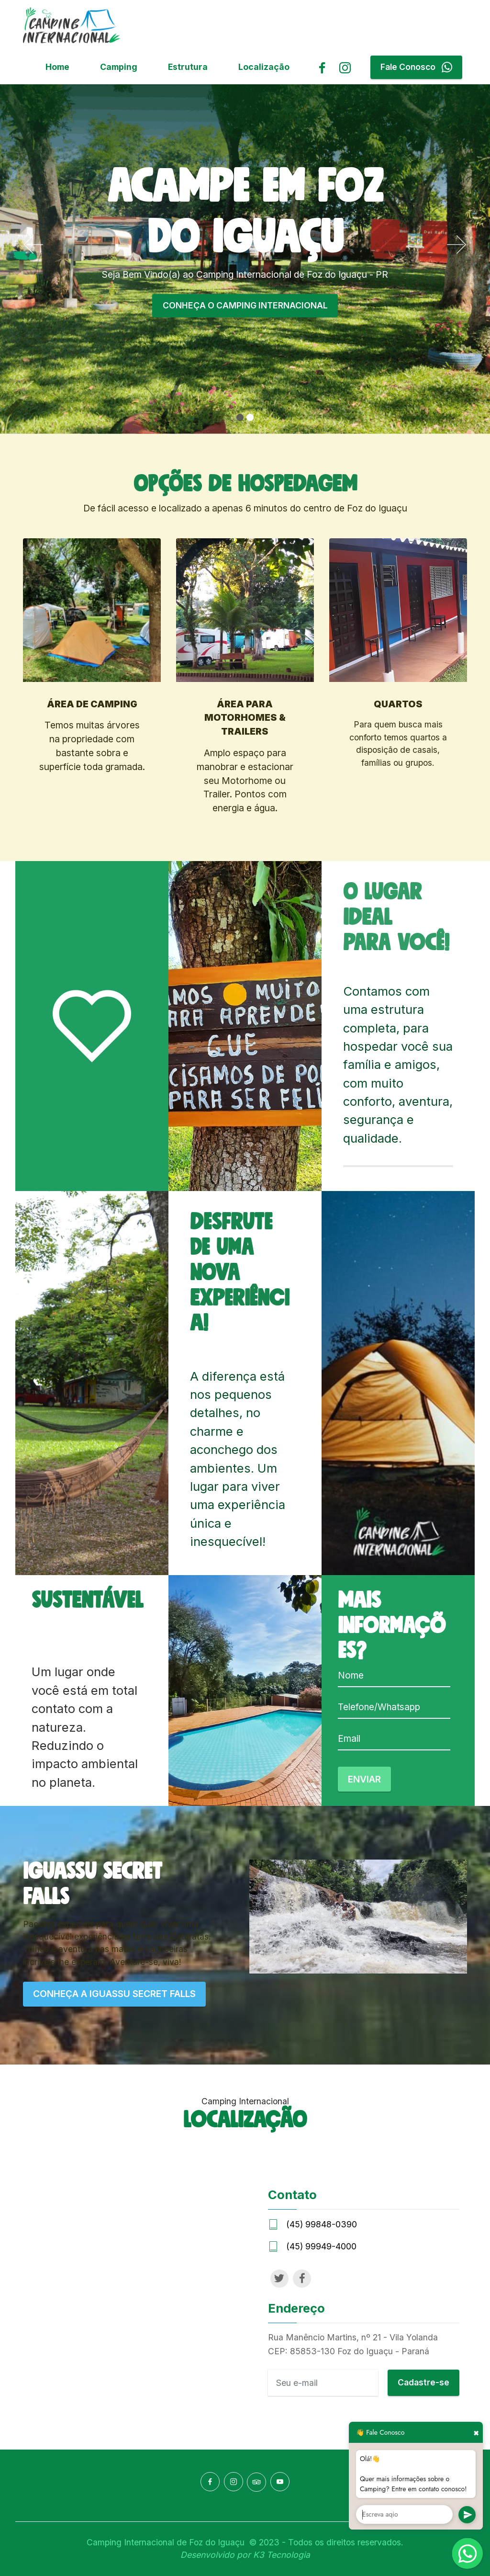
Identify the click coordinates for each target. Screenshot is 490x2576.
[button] (33, 245)
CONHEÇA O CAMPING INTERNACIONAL (245, 305)
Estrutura (188, 67)
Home (57, 67)
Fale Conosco (416, 67)
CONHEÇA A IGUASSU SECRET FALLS (114, 1993)
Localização (264, 67)
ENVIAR (364, 1779)
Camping (118, 67)
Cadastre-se (423, 2382)
